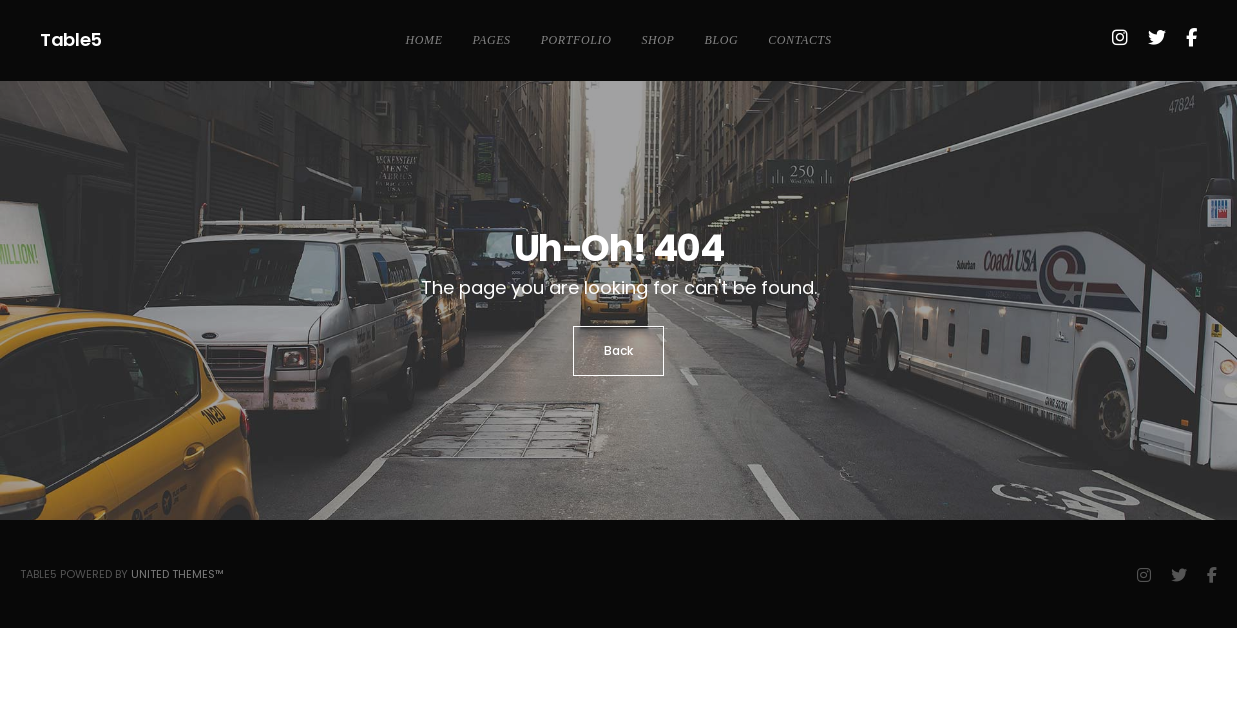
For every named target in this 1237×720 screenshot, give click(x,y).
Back (618, 350)
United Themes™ (177, 574)
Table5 (71, 39)
